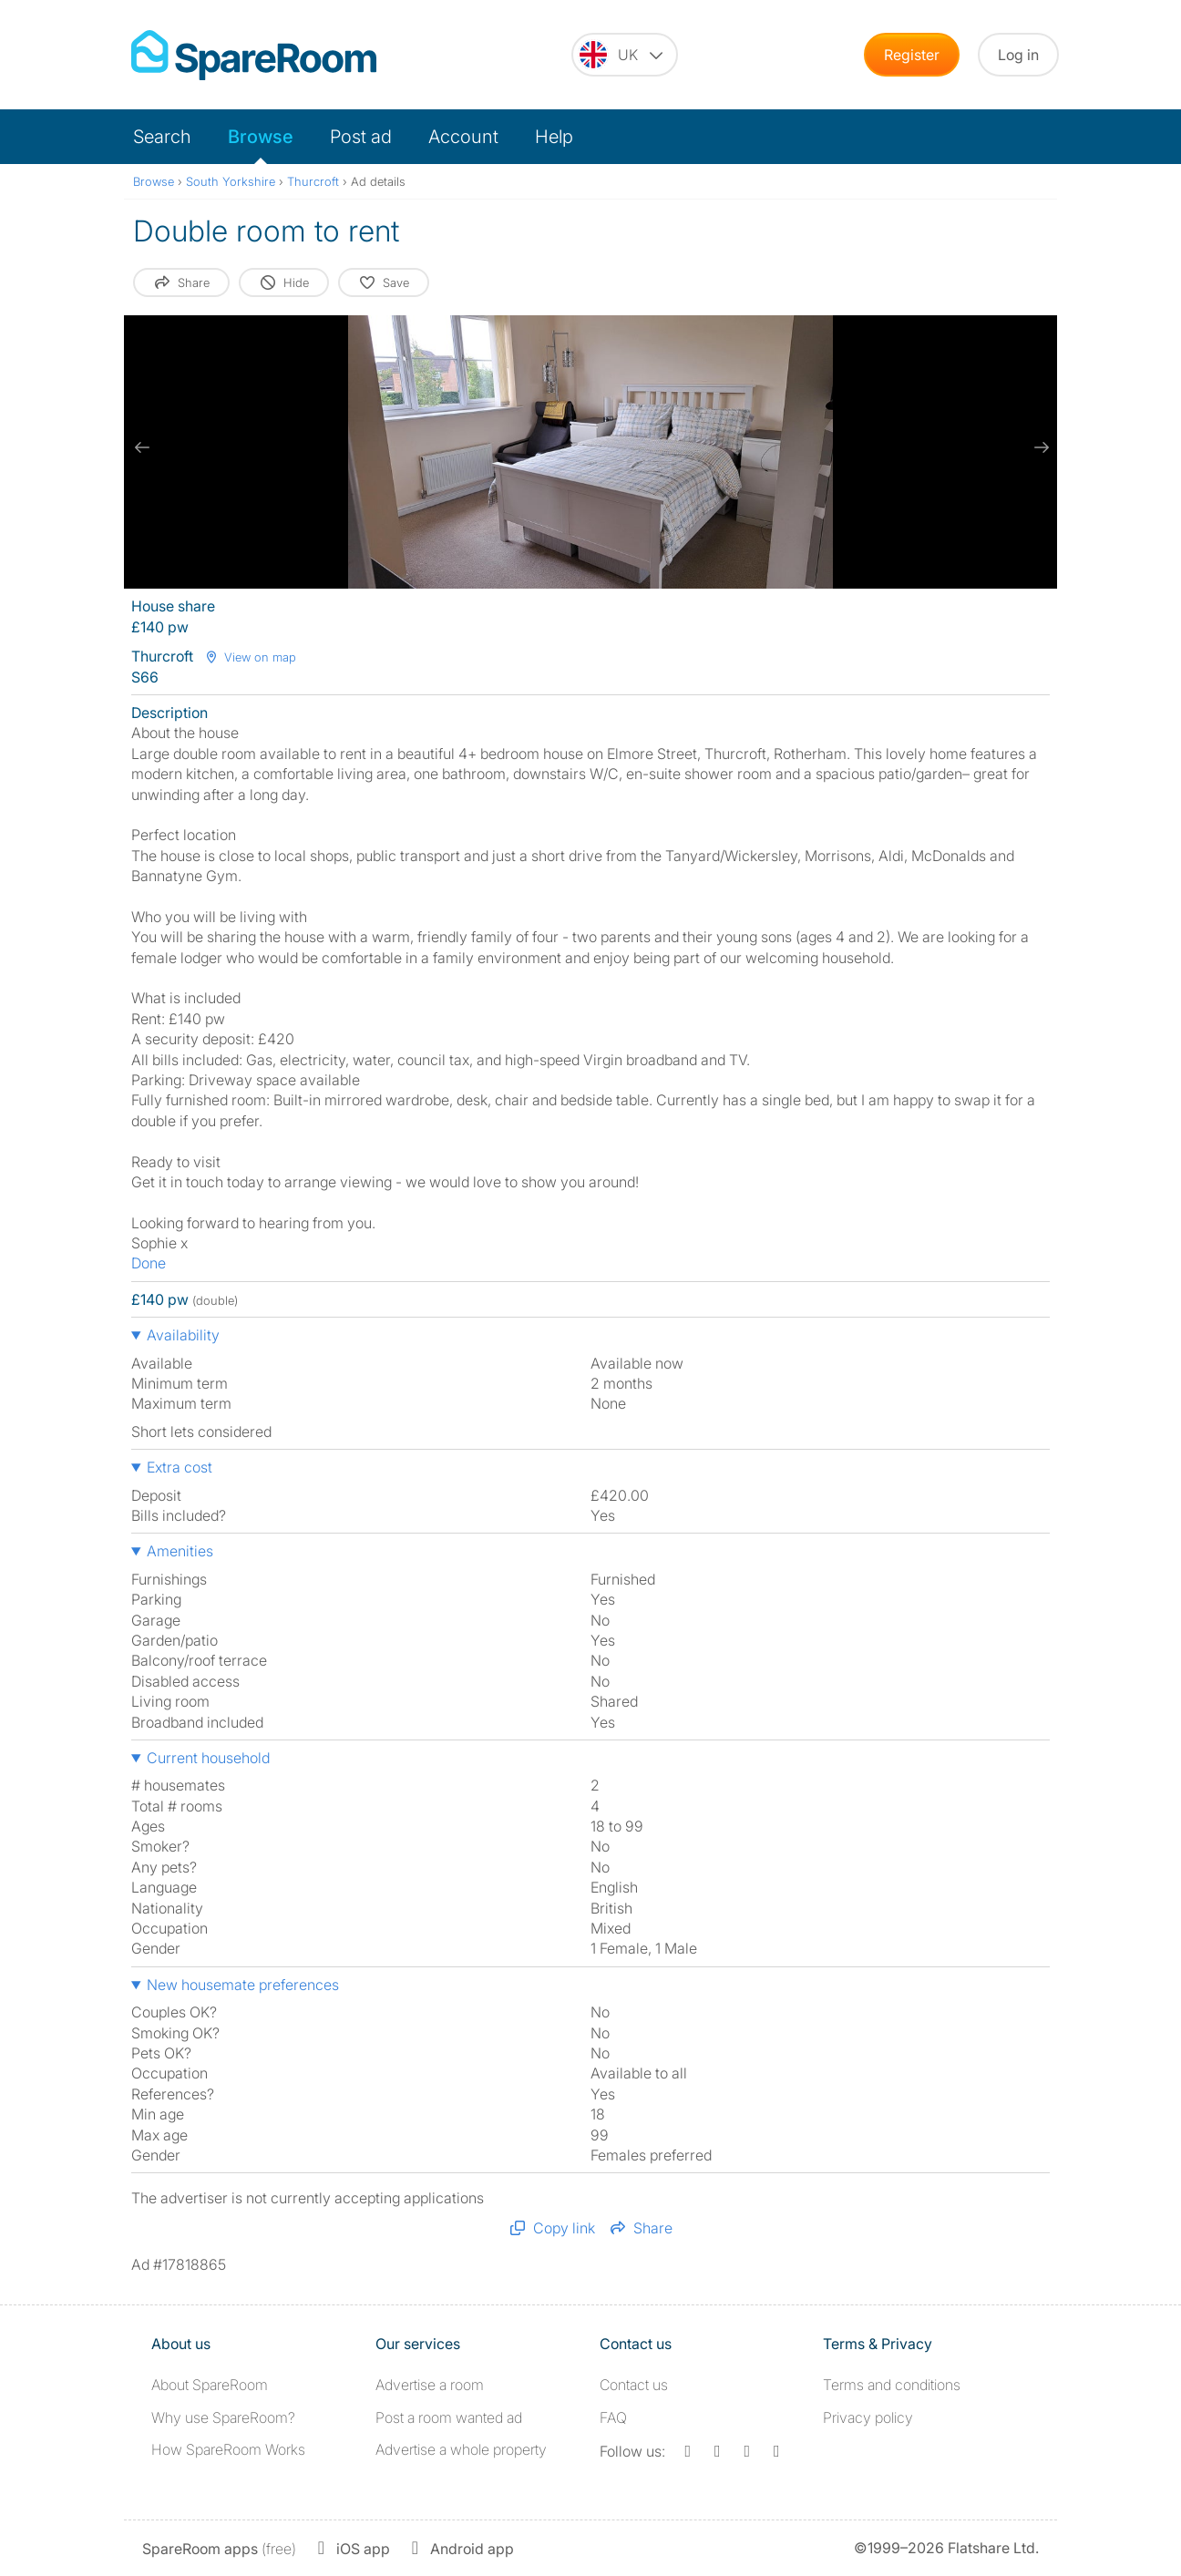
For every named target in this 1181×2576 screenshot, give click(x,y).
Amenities (180, 1551)
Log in (1018, 55)
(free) (219, 2549)
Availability (183, 1335)
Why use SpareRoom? (223, 2417)
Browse (260, 137)
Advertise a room (429, 2385)
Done (148, 1263)
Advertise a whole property (461, 2449)
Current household (208, 1758)
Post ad (361, 137)
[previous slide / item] (142, 447)
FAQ (613, 2417)
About (209, 2385)
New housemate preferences (243, 1985)
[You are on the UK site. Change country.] (624, 55)
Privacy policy (868, 2417)
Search (162, 137)
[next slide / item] (1039, 447)
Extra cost (179, 1467)
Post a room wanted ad (448, 2417)
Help (554, 137)
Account (463, 137)
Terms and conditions (891, 2385)
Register (912, 55)
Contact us (634, 2385)
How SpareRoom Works (228, 2449)
